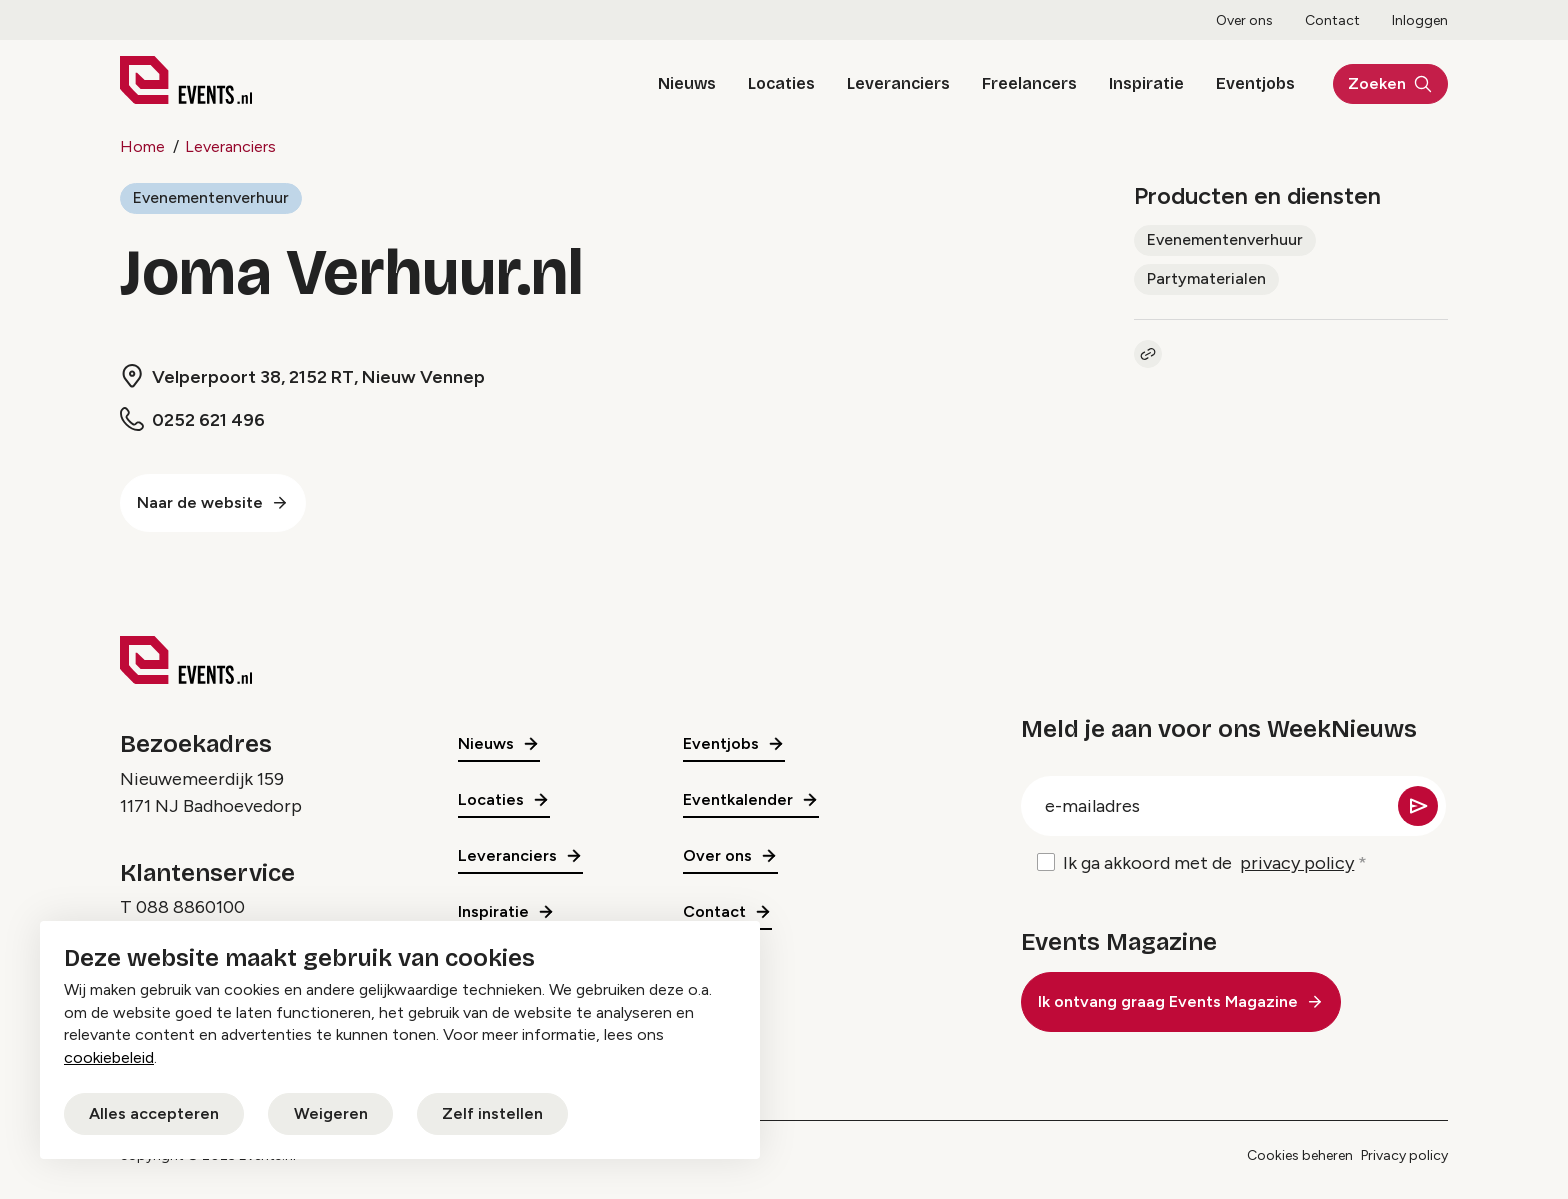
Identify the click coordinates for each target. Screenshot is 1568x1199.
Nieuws (682, 83)
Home (142, 146)
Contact (1332, 20)
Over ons (1244, 20)
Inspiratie (1141, 83)
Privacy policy (1404, 1155)
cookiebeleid (109, 1057)
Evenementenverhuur (211, 197)
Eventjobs (1250, 83)
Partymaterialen (1206, 278)
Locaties (776, 83)
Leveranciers (893, 83)
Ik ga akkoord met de (1208, 863)
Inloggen (1420, 20)
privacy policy (1297, 863)
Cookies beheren (1300, 1155)
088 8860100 (190, 907)
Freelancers (1024, 83)
